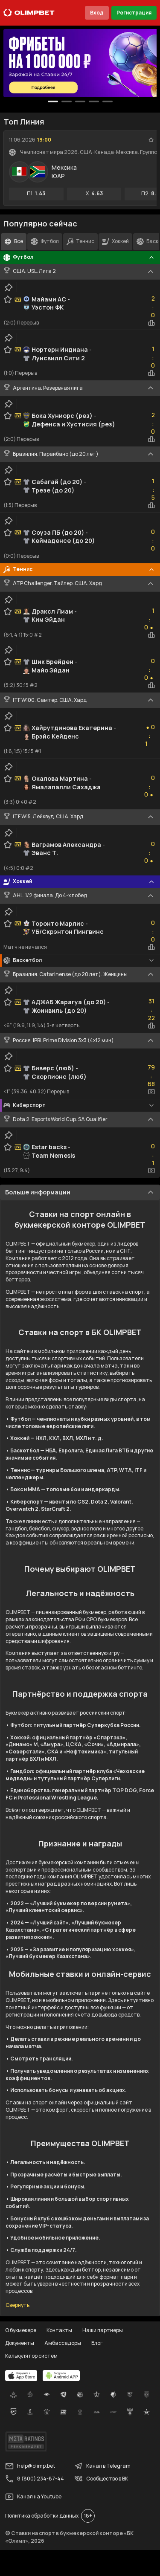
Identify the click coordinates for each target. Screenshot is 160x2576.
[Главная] (29, 13)
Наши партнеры (102, 2330)
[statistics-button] (151, 322)
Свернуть (17, 2305)
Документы (19, 2343)
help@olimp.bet (30, 2466)
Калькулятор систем (31, 2355)
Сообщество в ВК (101, 2479)
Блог (97, 2343)
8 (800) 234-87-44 (34, 2479)
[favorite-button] (151, 140)
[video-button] (151, 1091)
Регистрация (133, 12)
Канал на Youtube (33, 2497)
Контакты (59, 2330)
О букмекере (20, 2330)
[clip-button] (8, 287)
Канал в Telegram (102, 2466)
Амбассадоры (62, 2343)
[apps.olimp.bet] (21, 2375)
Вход (97, 12)
